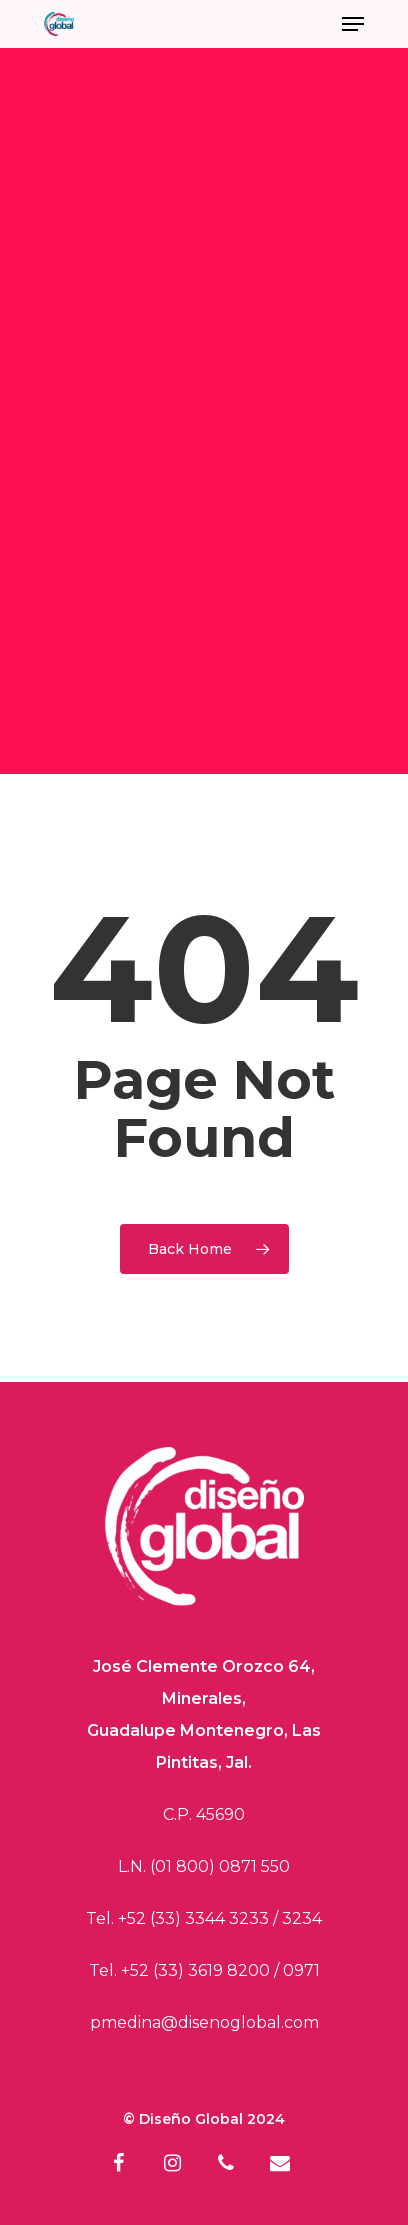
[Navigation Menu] (353, 24)
